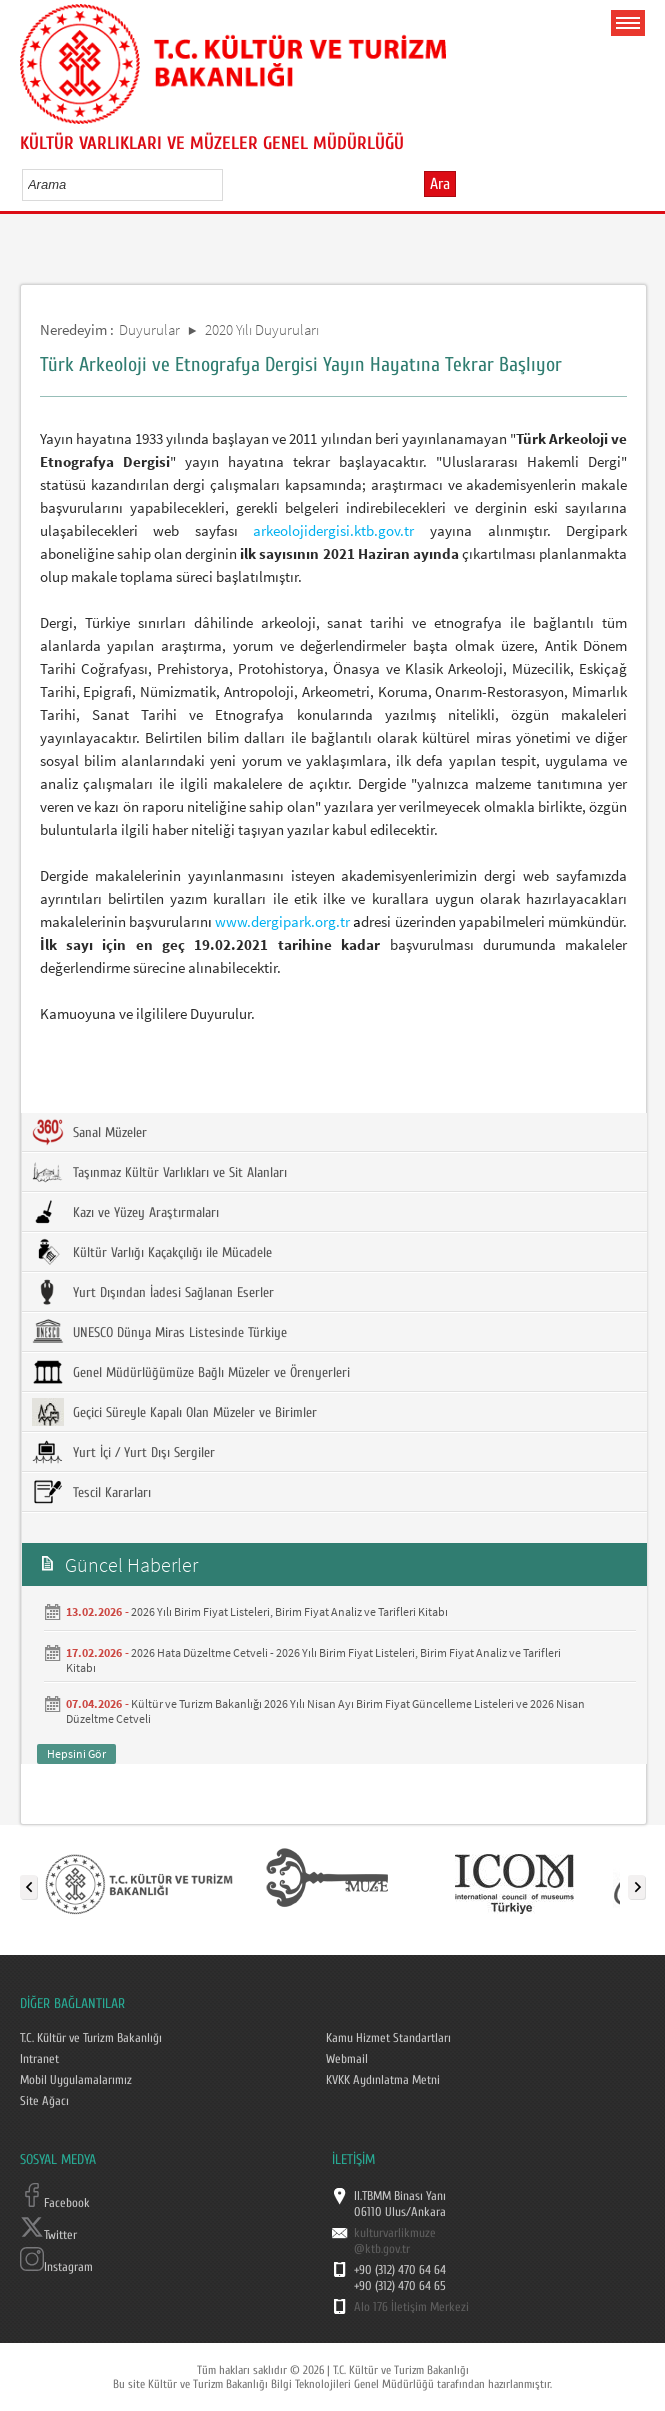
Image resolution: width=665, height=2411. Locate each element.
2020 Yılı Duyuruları (262, 329)
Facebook (55, 2203)
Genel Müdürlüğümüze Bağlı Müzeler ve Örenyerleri (191, 1372)
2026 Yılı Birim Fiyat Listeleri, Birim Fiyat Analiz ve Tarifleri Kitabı (289, 1611)
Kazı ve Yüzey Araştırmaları (125, 1212)
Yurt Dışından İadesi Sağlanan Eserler (153, 1292)
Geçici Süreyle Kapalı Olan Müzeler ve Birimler (174, 1412)
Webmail (347, 2059)
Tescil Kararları (91, 1492)
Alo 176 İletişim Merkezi (411, 2307)
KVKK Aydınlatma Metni (383, 2080)
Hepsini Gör (76, 1753)
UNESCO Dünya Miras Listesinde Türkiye (159, 1332)
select (228, 184)
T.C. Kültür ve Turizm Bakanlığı (91, 2038)
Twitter (48, 2235)
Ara (440, 184)
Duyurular (149, 329)
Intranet (39, 2059)
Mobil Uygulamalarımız (76, 2080)
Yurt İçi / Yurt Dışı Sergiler (123, 1452)
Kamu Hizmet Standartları (388, 2038)
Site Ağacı (44, 2101)
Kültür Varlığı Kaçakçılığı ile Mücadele (152, 1252)
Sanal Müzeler (89, 1132)
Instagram (56, 2267)
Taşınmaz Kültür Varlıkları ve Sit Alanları (159, 1172)
